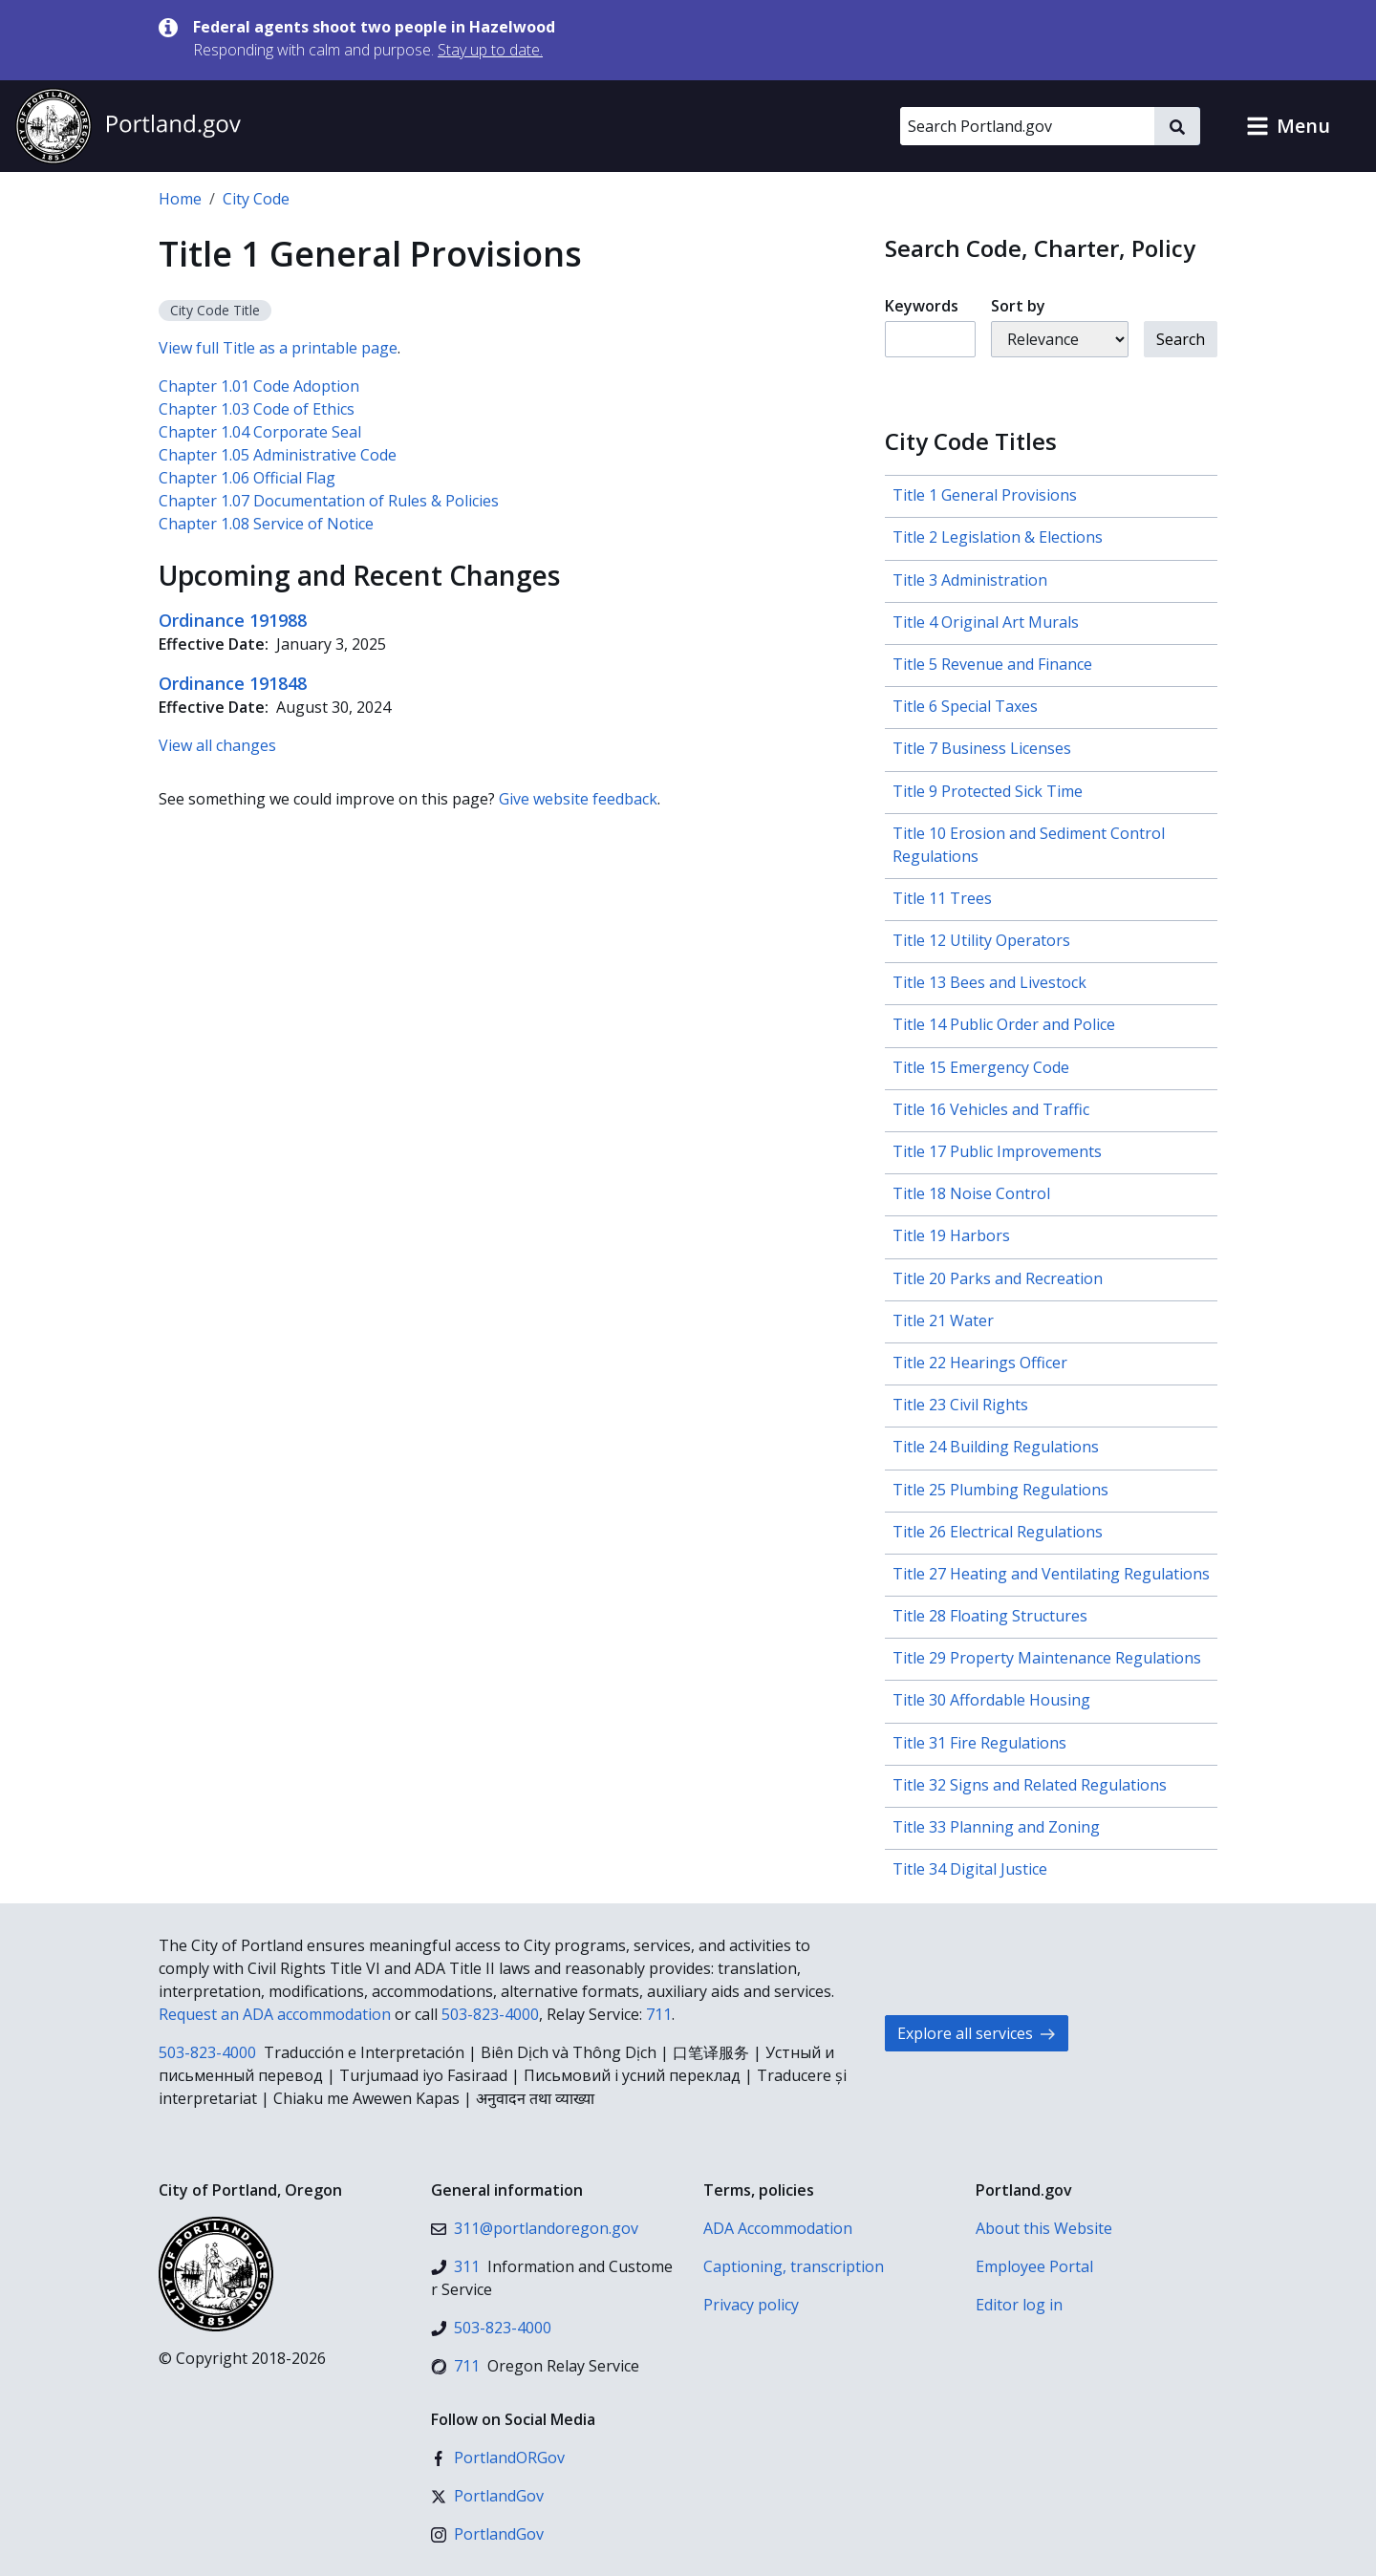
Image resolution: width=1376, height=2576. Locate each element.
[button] (1288, 126)
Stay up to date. (490, 49)
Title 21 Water (943, 1320)
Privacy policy (751, 2304)
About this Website (1044, 2228)
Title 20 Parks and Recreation (997, 1278)
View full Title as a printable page (278, 347)
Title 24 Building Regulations (995, 1446)
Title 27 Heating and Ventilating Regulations (1051, 1573)
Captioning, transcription (793, 2266)
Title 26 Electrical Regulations (997, 1531)
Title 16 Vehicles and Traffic (990, 1109)
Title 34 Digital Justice (969, 1868)
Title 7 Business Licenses (981, 748)
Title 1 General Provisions (984, 494)
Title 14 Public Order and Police (1003, 1024)
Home (180, 198)
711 (659, 2014)
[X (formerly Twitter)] (487, 2495)
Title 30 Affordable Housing (991, 1699)
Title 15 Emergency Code (980, 1067)
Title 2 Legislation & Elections (997, 536)
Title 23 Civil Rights (960, 1404)
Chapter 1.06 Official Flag (247, 477)
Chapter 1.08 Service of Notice (266, 523)
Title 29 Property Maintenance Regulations (1046, 1657)
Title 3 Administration (969, 579)
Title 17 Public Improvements (997, 1151)
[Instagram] (487, 2533)
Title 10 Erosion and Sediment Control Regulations (1028, 845)
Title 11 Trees (942, 898)
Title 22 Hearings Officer (979, 1362)
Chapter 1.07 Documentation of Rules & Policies (329, 500)
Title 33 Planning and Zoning (996, 1826)
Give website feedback (578, 798)
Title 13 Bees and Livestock (989, 982)
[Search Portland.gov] (1027, 126)
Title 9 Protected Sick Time (987, 791)
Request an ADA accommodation (275, 2014)
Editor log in (1019, 2304)
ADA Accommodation (777, 2228)
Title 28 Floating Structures (989, 1615)
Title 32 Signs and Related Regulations (1029, 1784)
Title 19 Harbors (951, 1235)
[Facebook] (498, 2457)
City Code (256, 198)
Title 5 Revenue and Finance (992, 664)
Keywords (921, 305)
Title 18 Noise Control (971, 1193)
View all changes (217, 745)
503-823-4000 (490, 2014)
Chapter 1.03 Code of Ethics (257, 408)
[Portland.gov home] (128, 126)
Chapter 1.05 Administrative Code (278, 454)
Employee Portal (1034, 2266)
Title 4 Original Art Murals (985, 622)
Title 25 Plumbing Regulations (1000, 1489)
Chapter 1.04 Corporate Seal (260, 431)
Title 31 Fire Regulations (979, 1742)
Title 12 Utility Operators (981, 940)
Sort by (1018, 305)
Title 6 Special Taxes (965, 706)
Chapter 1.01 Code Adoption (259, 386)
